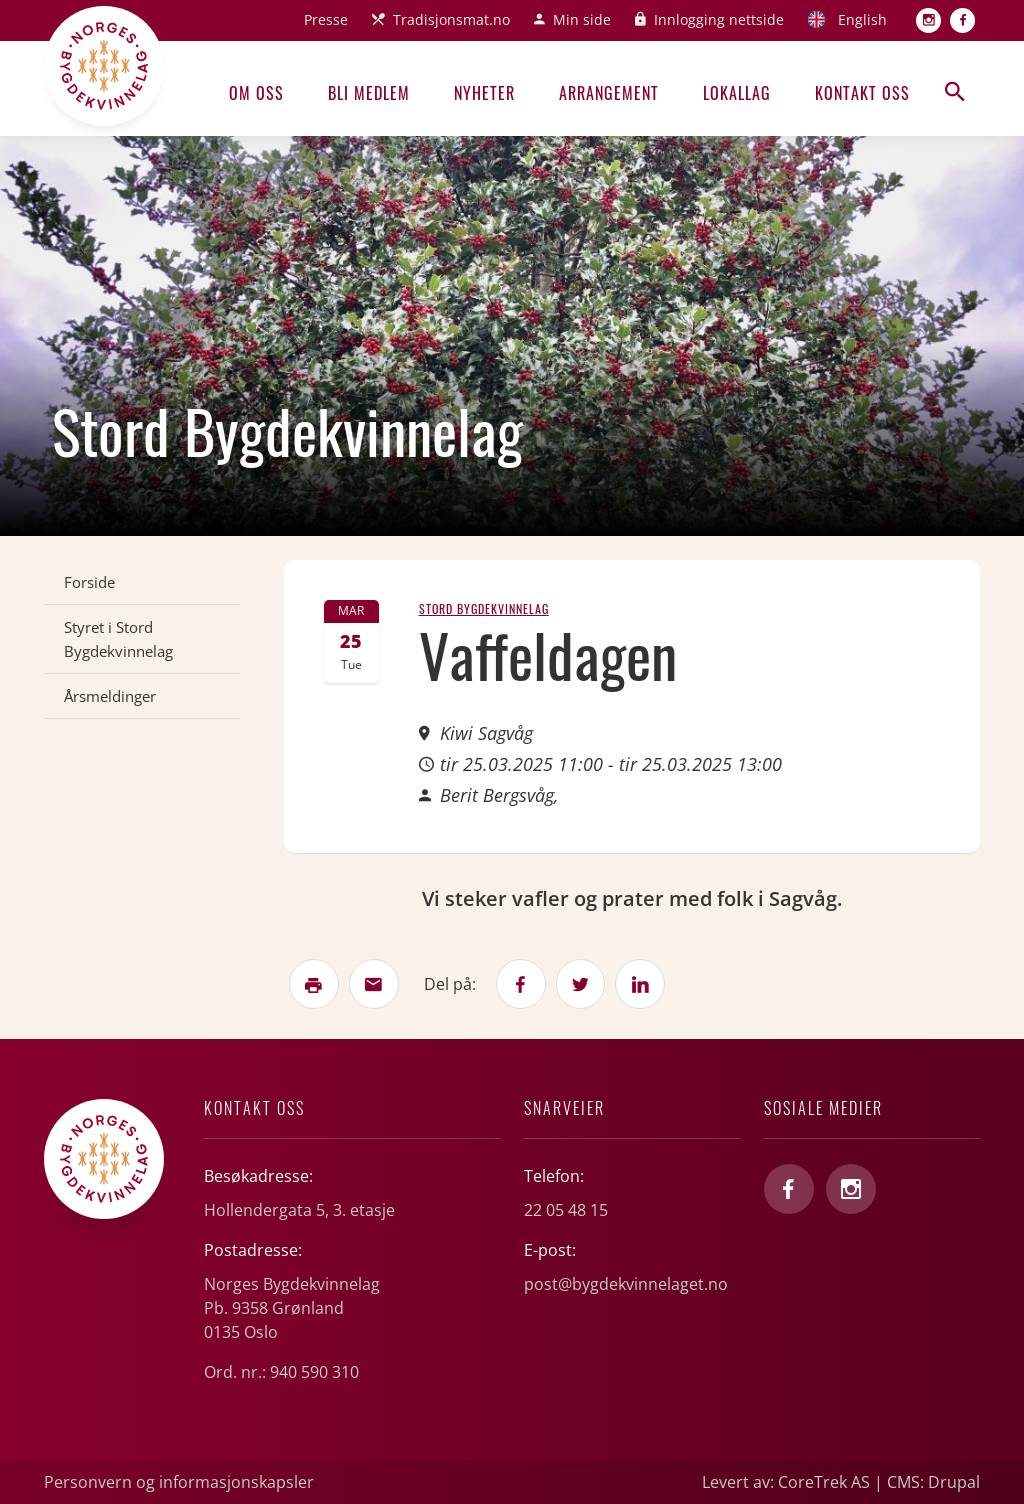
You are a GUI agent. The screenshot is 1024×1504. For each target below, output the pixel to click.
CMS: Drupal (933, 1482)
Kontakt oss (862, 93)
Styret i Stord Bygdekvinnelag (118, 639)
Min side (582, 19)
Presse (326, 19)
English (862, 19)
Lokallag (737, 93)
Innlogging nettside (719, 19)
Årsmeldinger (110, 696)
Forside (89, 582)
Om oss (256, 93)
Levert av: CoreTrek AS (786, 1482)
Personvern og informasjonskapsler (179, 1482)
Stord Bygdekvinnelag (484, 608)
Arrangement (609, 93)
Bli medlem (369, 93)
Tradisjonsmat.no (451, 19)
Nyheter (484, 93)
